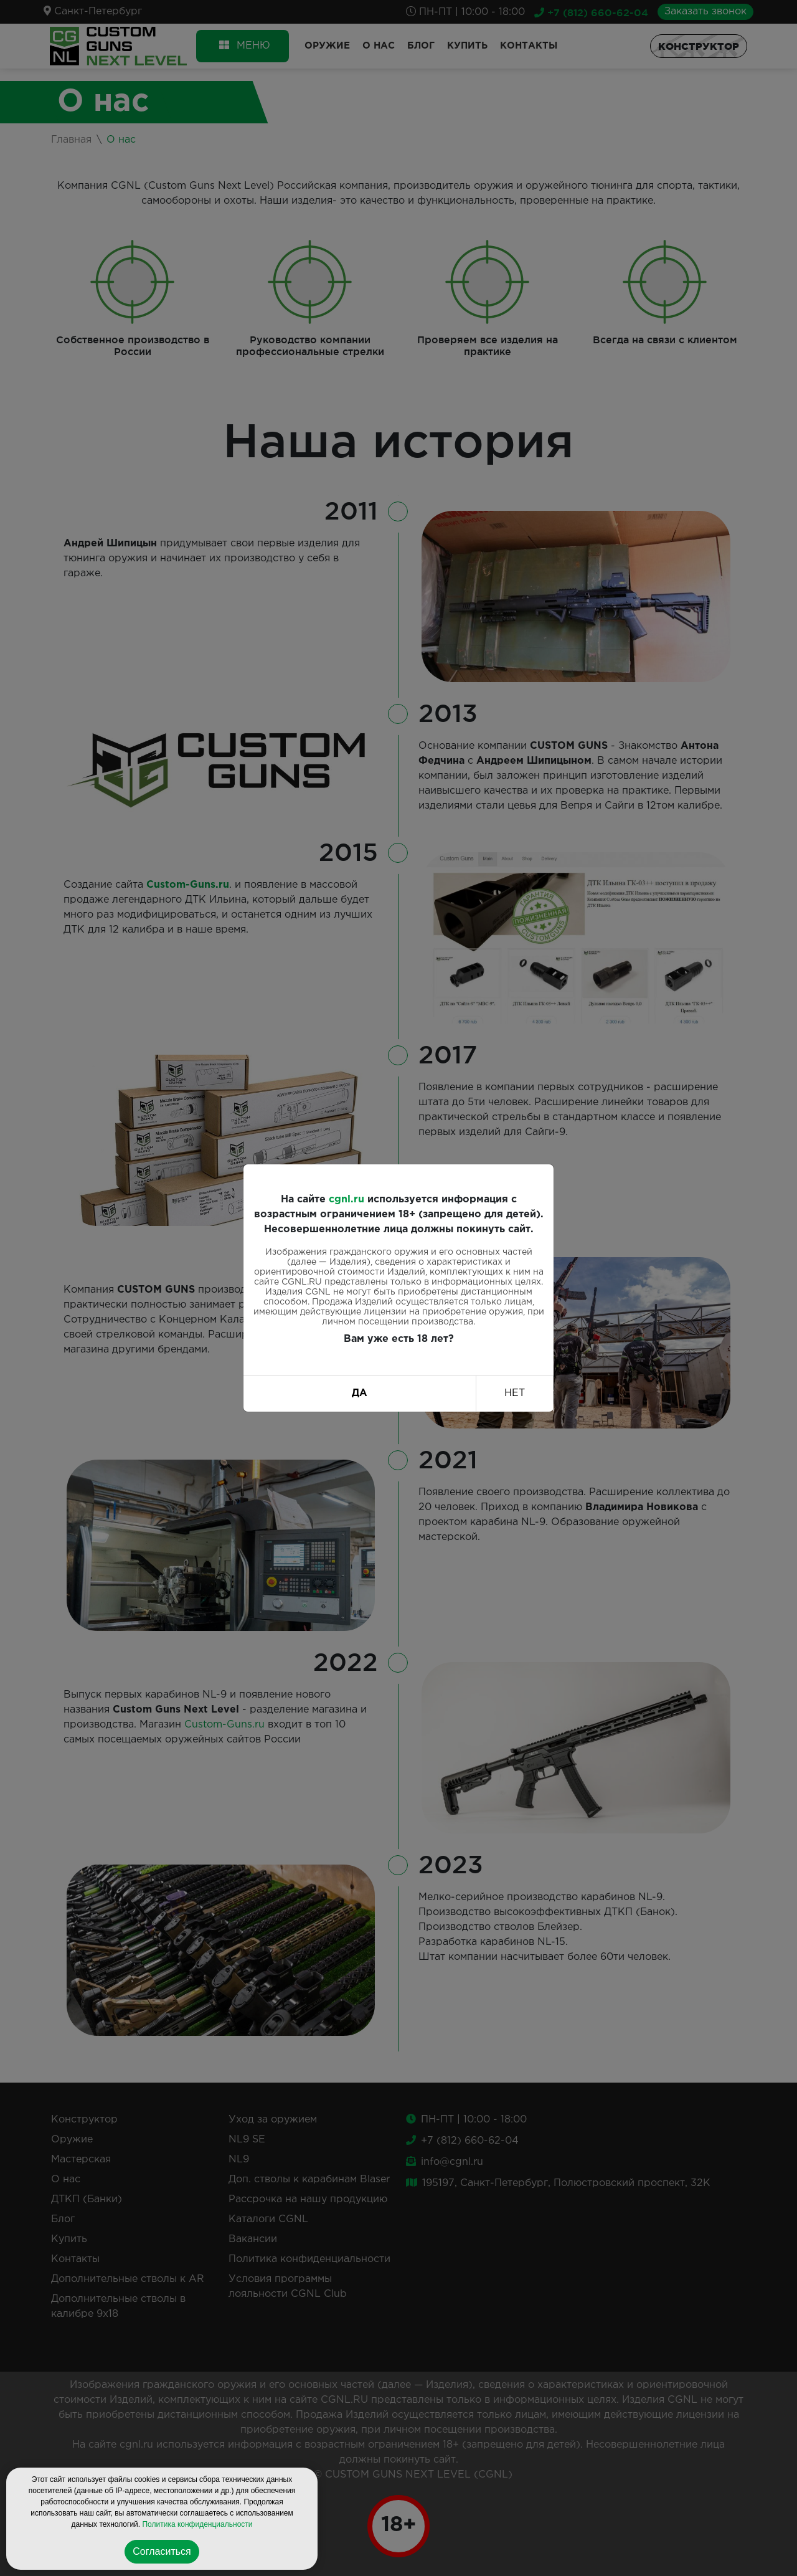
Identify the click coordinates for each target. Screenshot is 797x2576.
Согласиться (162, 2551)
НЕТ (514, 1393)
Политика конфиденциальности (197, 2524)
